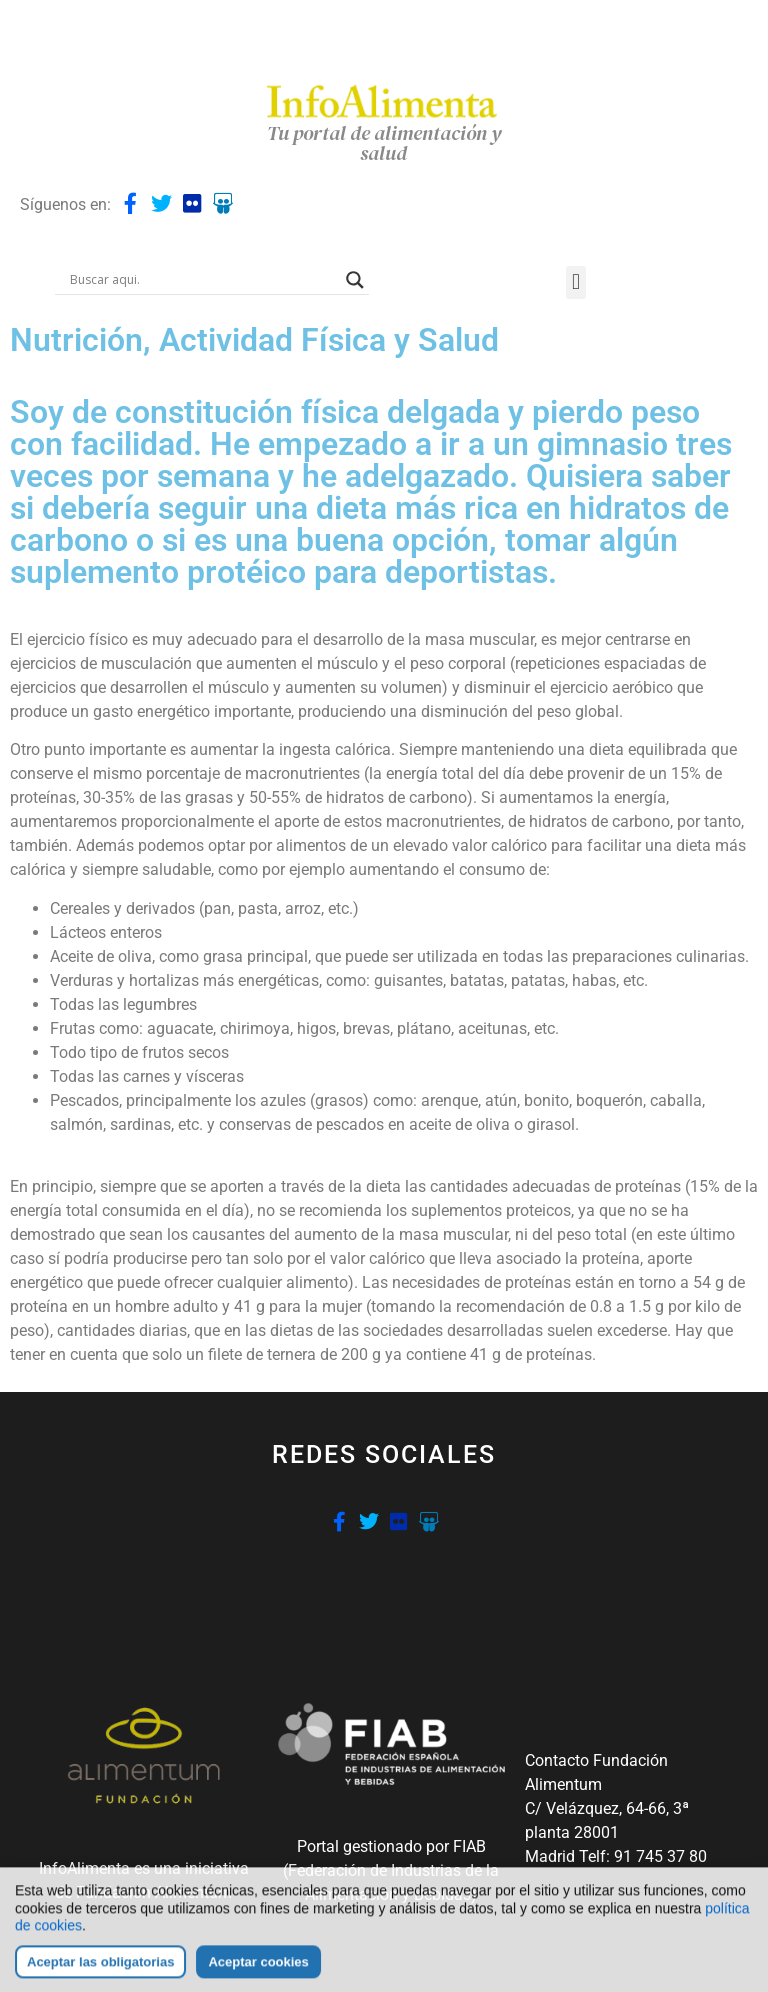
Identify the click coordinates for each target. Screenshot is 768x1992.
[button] (575, 282)
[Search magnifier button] (355, 280)
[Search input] (203, 280)
